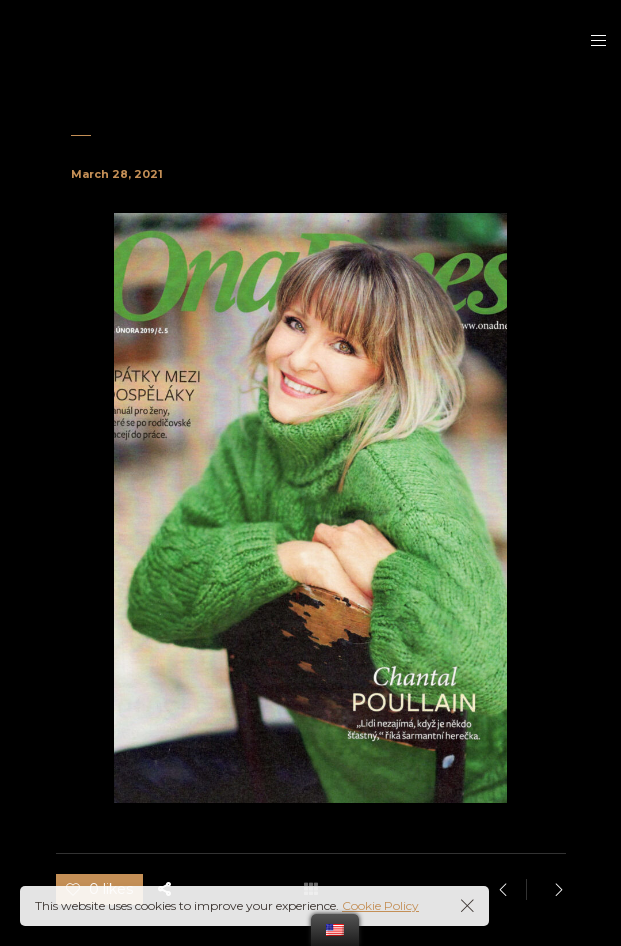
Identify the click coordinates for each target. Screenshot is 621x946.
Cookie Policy (380, 905)
